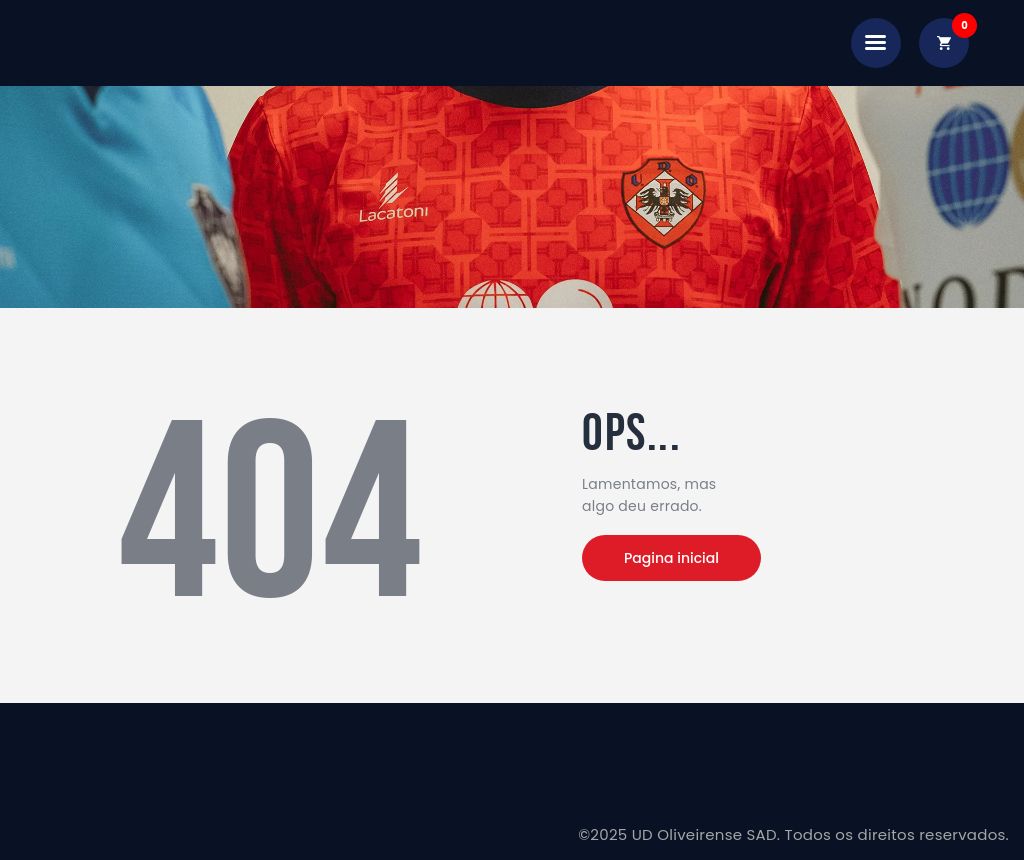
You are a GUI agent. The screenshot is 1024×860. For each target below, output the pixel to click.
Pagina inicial (671, 558)
